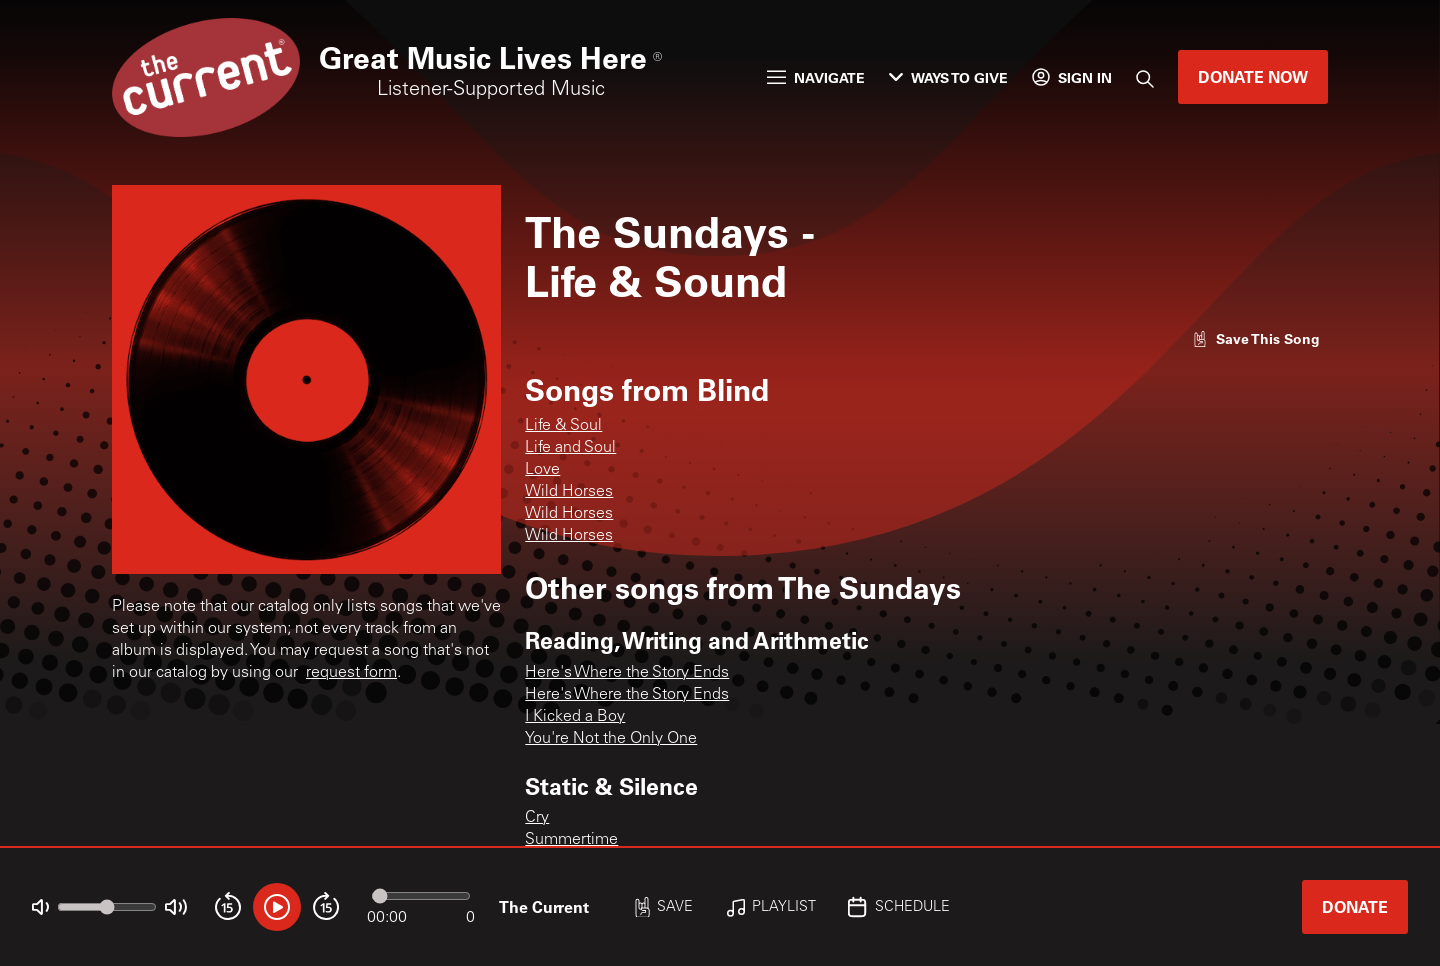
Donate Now (1253, 76)
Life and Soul (570, 448)
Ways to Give (948, 77)
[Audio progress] (421, 896)
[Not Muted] (40, 907)
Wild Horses (569, 492)
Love (542, 470)
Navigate (816, 77)
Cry (537, 818)
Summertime (571, 840)
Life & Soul (563, 426)
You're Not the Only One (611, 739)
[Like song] (1256, 338)
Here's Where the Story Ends (627, 673)
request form (351, 673)
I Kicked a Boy (575, 717)
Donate (1355, 906)
